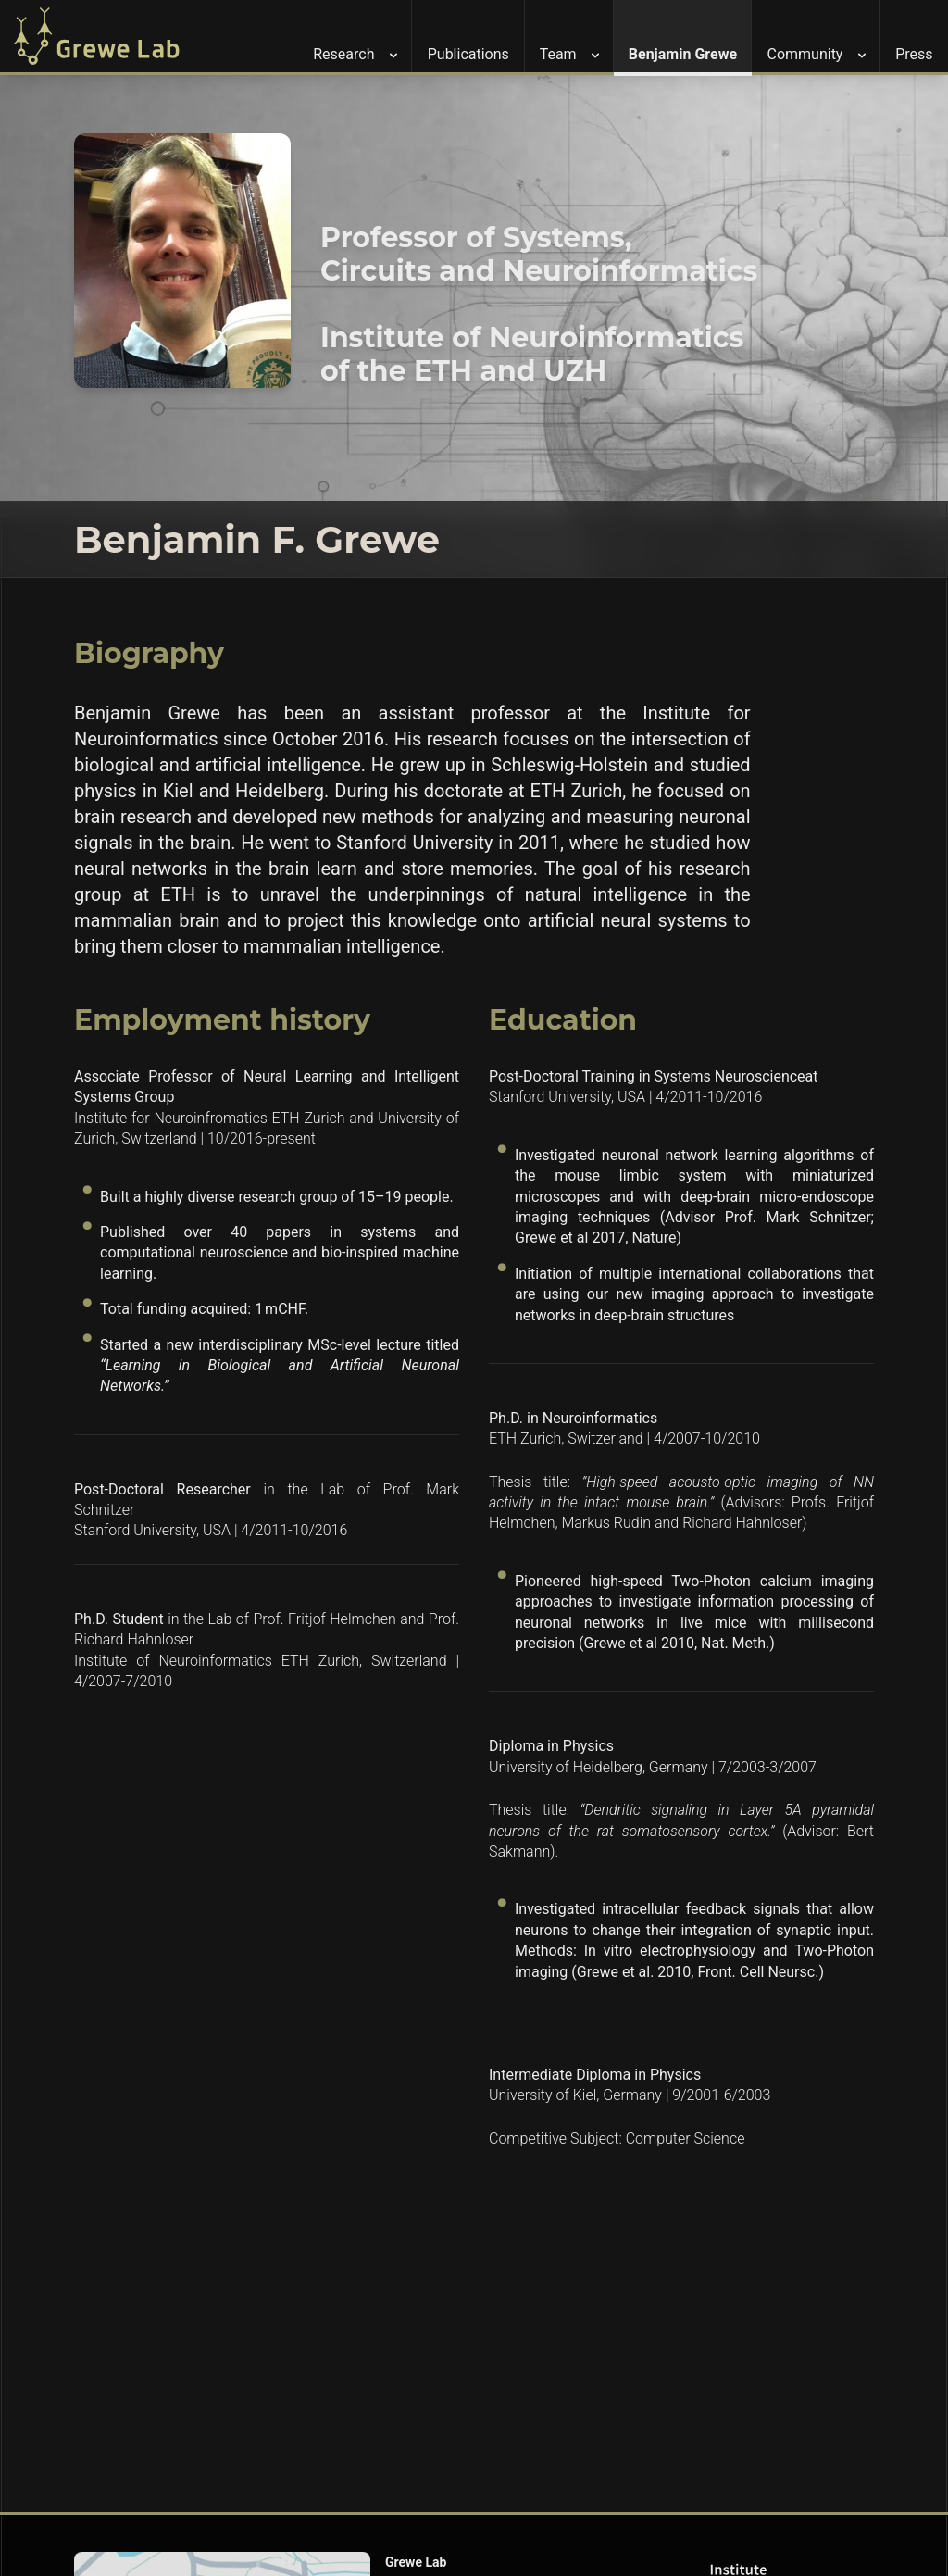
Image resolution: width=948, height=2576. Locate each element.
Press (913, 54)
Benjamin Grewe (683, 54)
